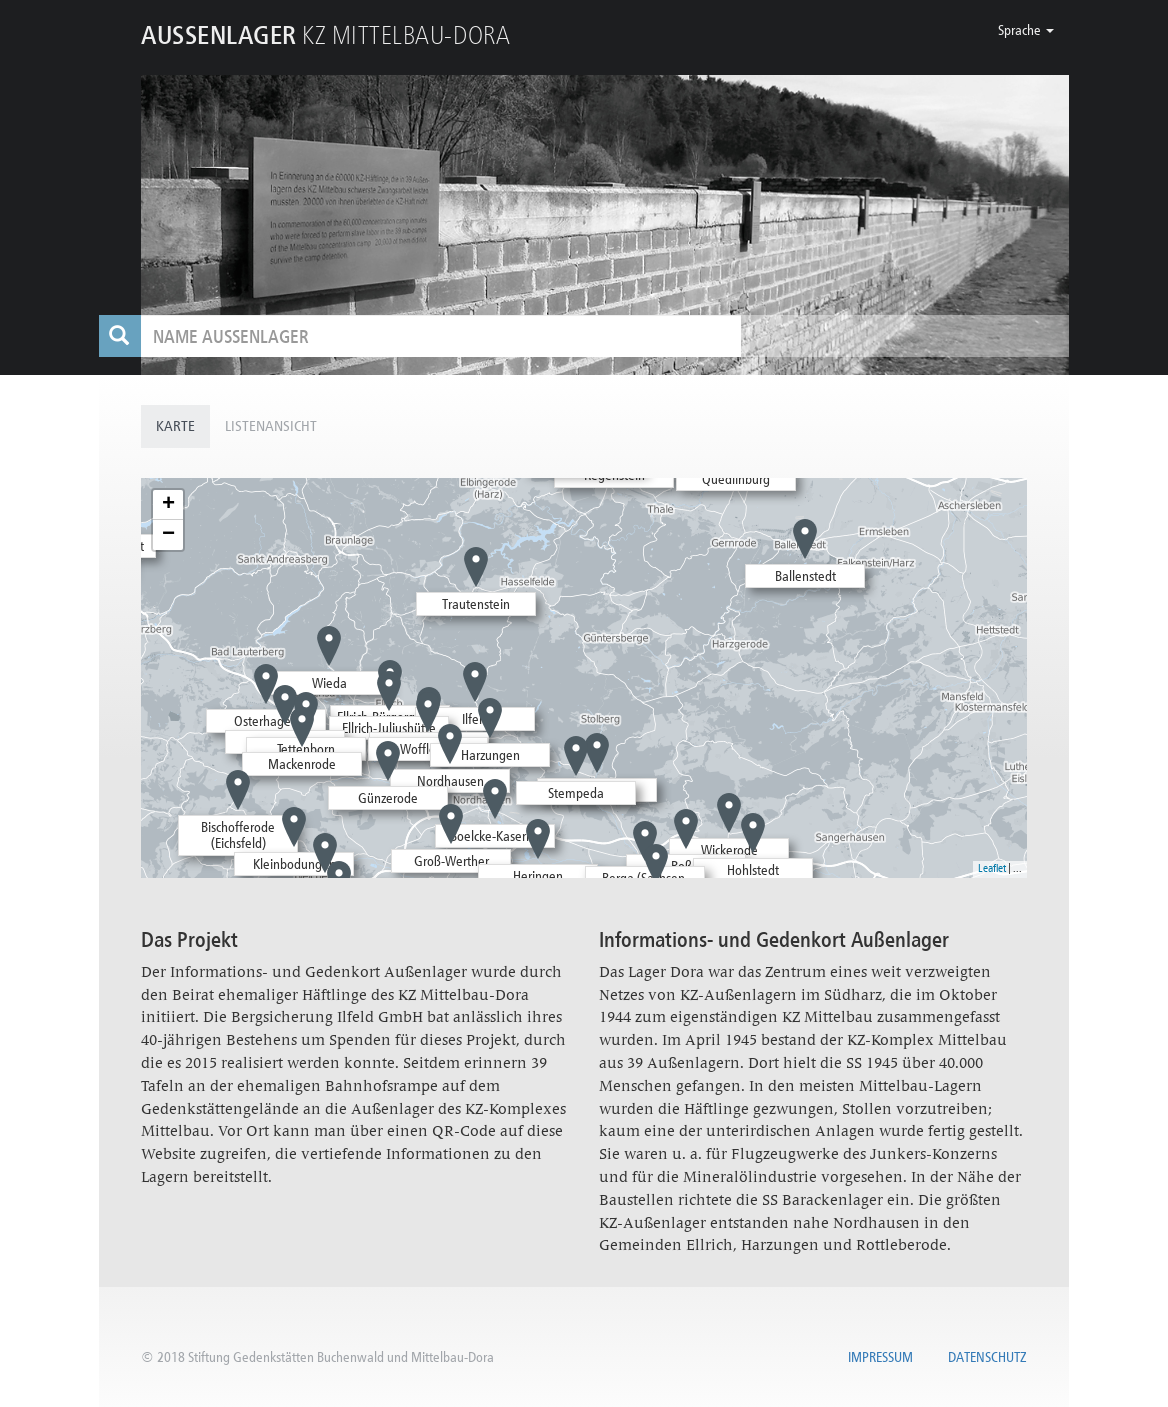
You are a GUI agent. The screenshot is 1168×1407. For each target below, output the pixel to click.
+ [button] (168, 505)
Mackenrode (302, 764)
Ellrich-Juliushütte (389, 728)
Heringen (538, 876)
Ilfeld (475, 719)
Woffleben (428, 749)
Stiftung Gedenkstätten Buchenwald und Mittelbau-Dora (341, 1357)
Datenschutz (987, 1357)
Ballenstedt (805, 576)
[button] (1026, 30)
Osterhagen (266, 721)
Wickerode (729, 850)
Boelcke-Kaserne (495, 836)
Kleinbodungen (294, 864)
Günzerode (388, 798)
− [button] (168, 535)
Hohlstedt (753, 870)
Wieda (329, 683)
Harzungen (490, 755)
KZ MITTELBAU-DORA (325, 35)
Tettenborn (306, 749)
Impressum (880, 1357)
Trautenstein (476, 604)
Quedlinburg (736, 479)
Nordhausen (450, 781)
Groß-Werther (451, 861)
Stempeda (576, 793)
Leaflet (992, 868)
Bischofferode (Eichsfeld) (238, 835)
